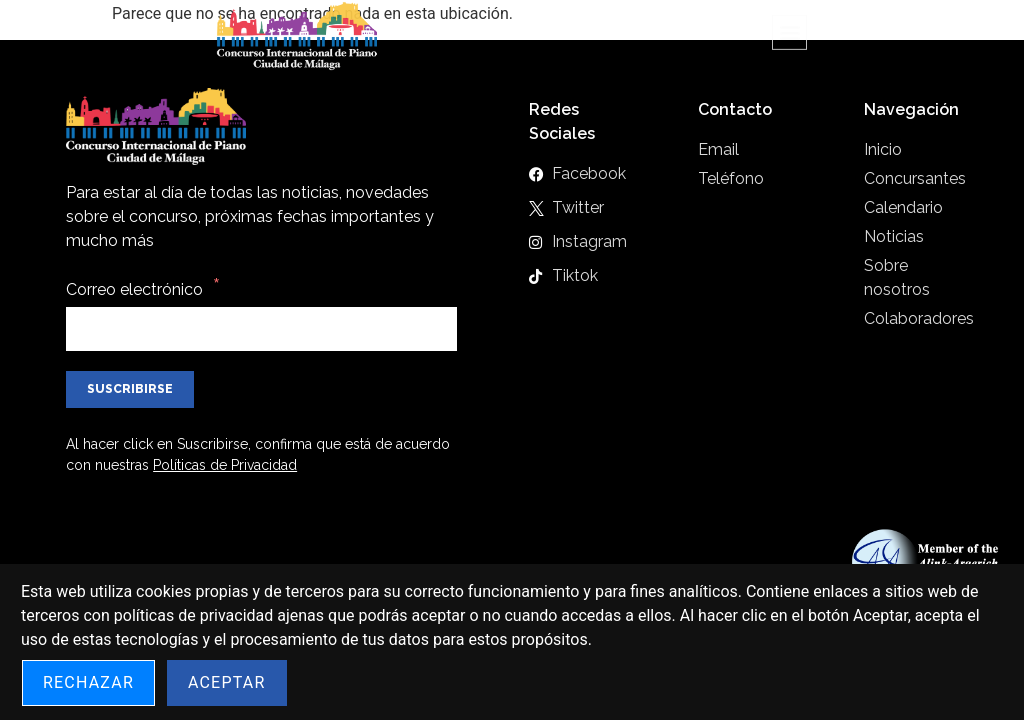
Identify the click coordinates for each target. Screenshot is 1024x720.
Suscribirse (130, 389)
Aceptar (227, 682)
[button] (789, 22)
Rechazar (88, 682)
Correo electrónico (134, 289)
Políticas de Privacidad (225, 465)
